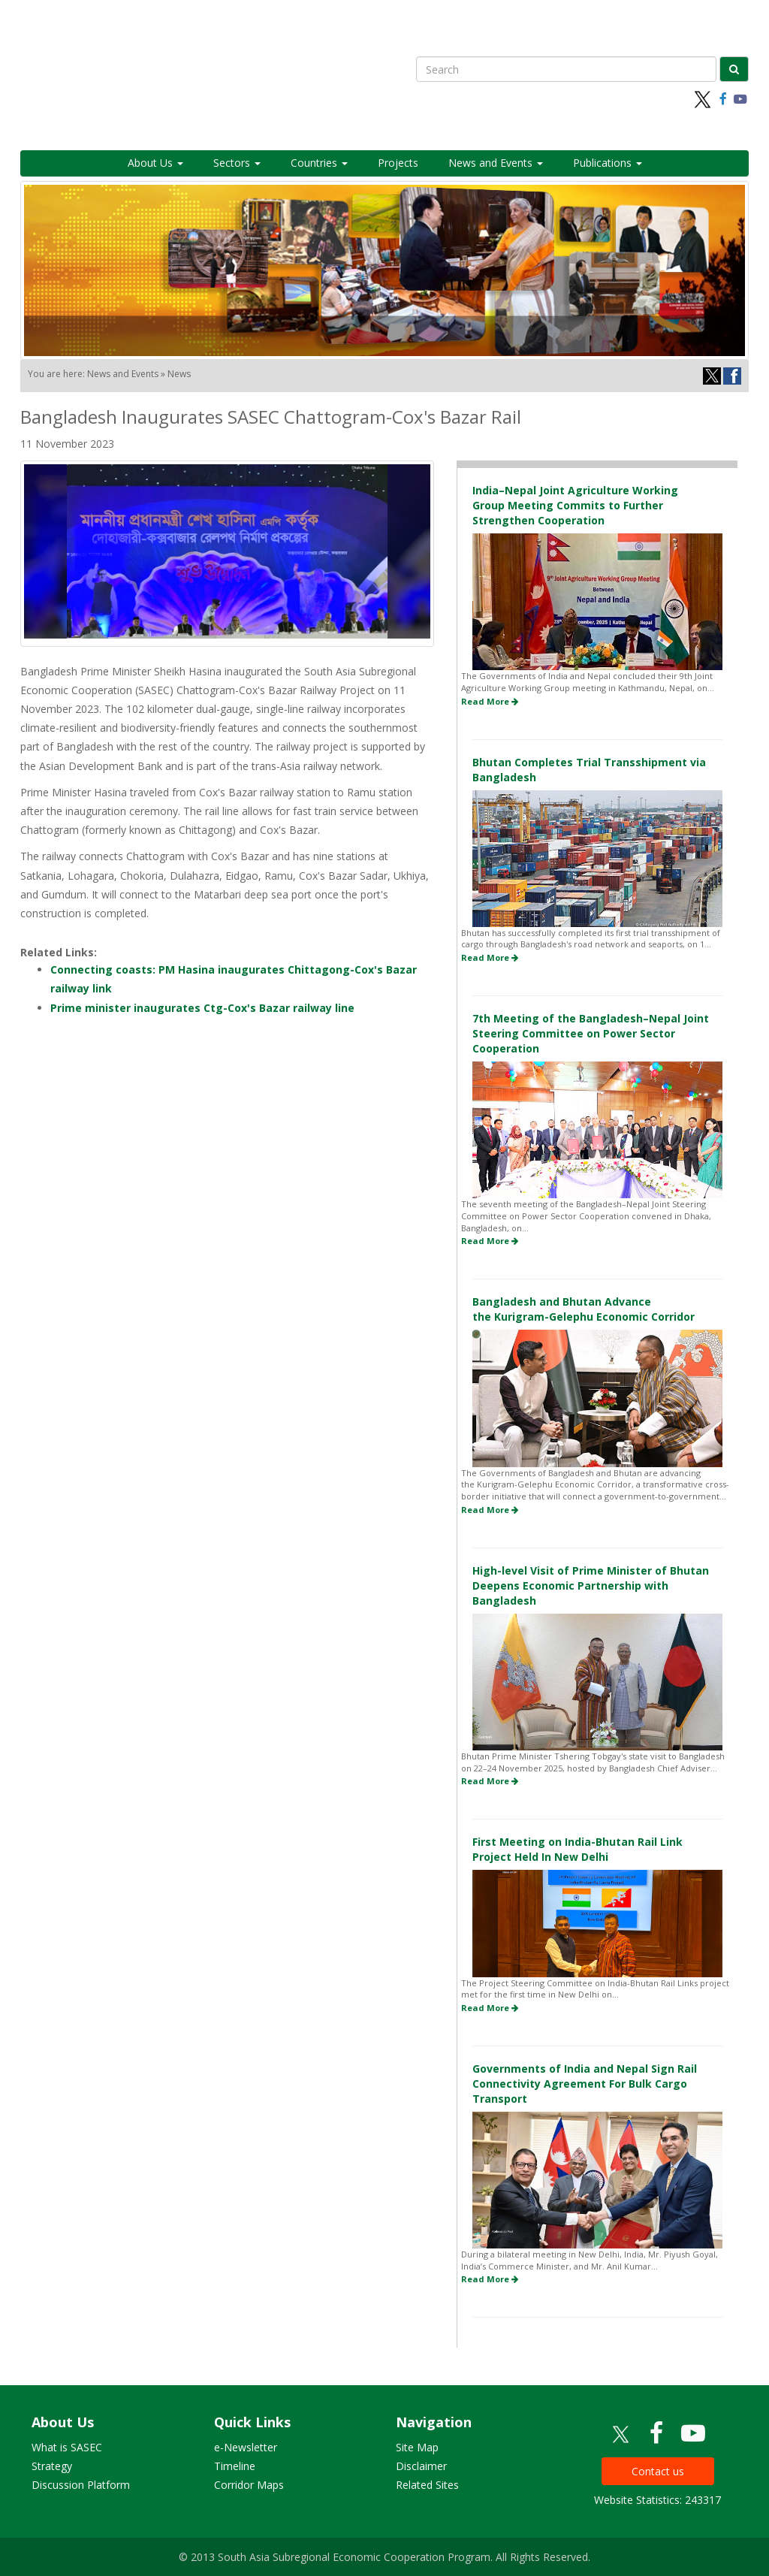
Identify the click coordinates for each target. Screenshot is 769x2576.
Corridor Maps (249, 2485)
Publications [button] (607, 163)
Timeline (234, 2466)
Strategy (52, 2466)
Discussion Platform (81, 2485)
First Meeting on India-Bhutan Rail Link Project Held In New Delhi (577, 1849)
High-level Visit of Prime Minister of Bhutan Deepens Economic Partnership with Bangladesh (590, 1585)
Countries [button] (319, 163)
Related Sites (427, 2485)
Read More (489, 701)
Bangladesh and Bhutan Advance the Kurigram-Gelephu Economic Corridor (583, 1309)
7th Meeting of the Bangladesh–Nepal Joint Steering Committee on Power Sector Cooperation (590, 1033)
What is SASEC (67, 2447)
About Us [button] (155, 163)
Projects (398, 163)
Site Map (417, 2447)
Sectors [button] (237, 163)
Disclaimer (421, 2466)
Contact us (658, 2471)
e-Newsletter (245, 2447)
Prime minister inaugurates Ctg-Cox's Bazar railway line (202, 1008)
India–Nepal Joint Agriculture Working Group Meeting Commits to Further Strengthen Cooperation (575, 505)
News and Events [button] (495, 163)
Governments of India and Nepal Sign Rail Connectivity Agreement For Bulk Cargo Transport (584, 2083)
